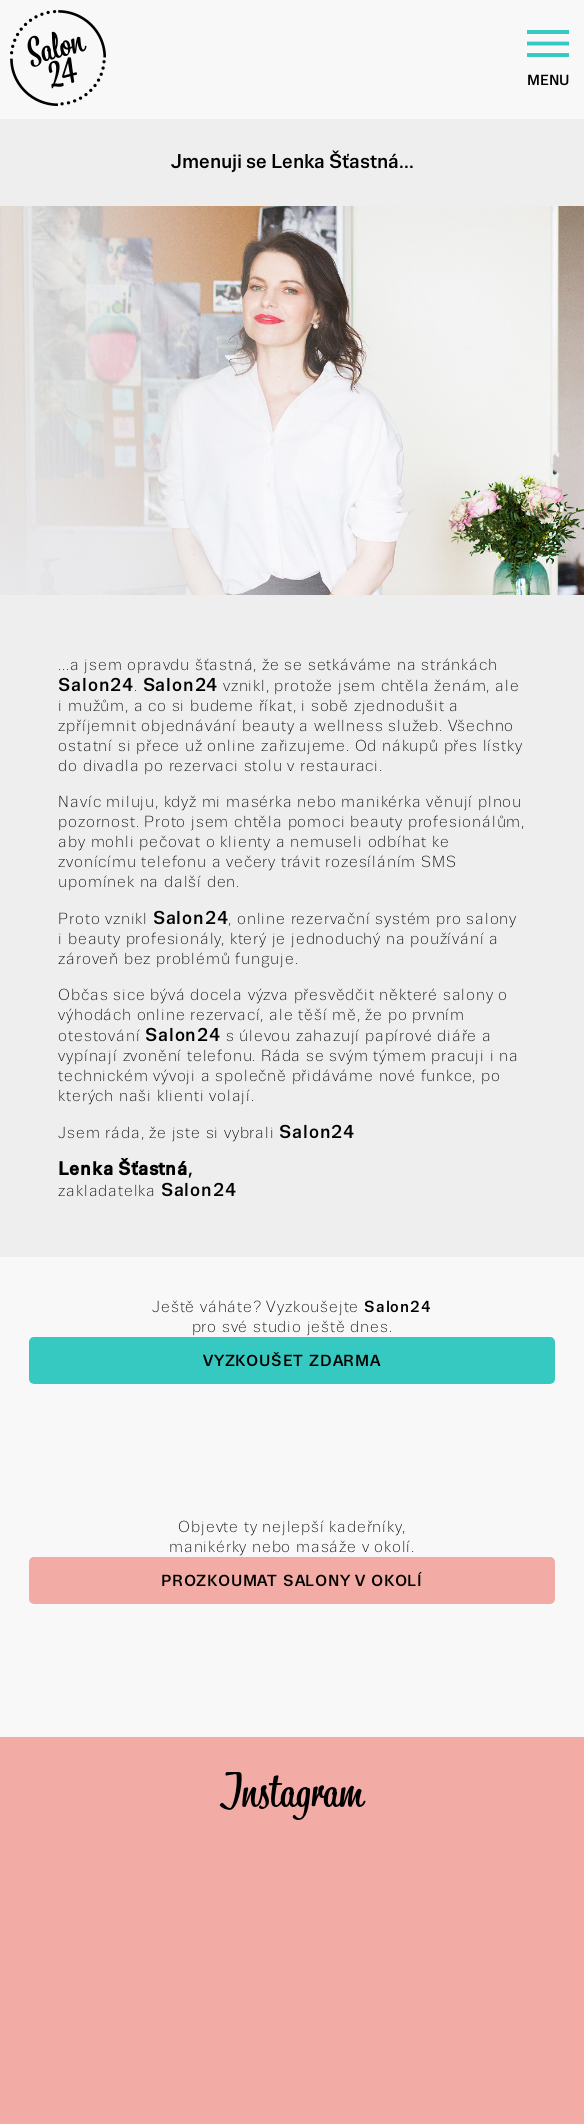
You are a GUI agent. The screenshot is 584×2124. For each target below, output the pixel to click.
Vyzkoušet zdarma (292, 1360)
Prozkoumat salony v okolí (292, 1580)
